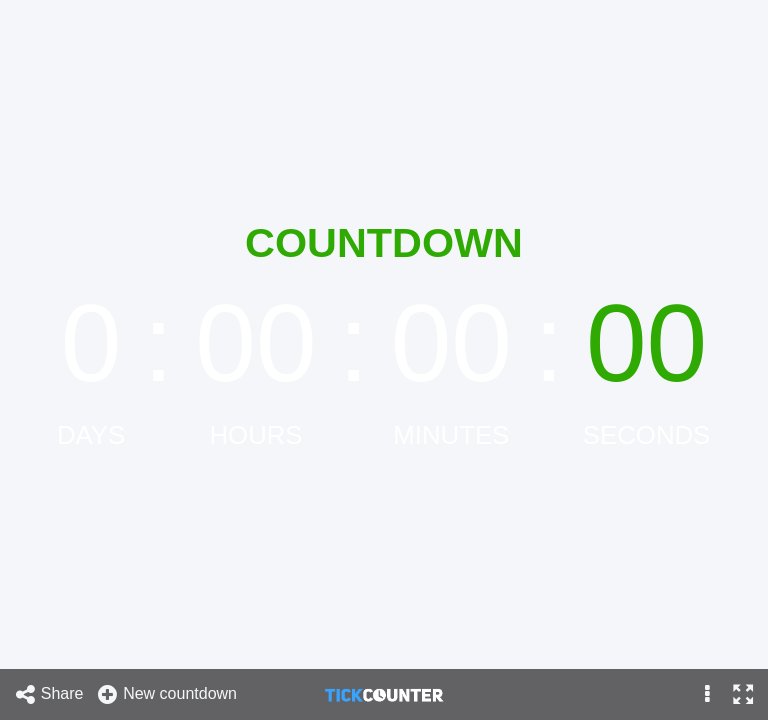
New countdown (166, 694)
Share (49, 694)
